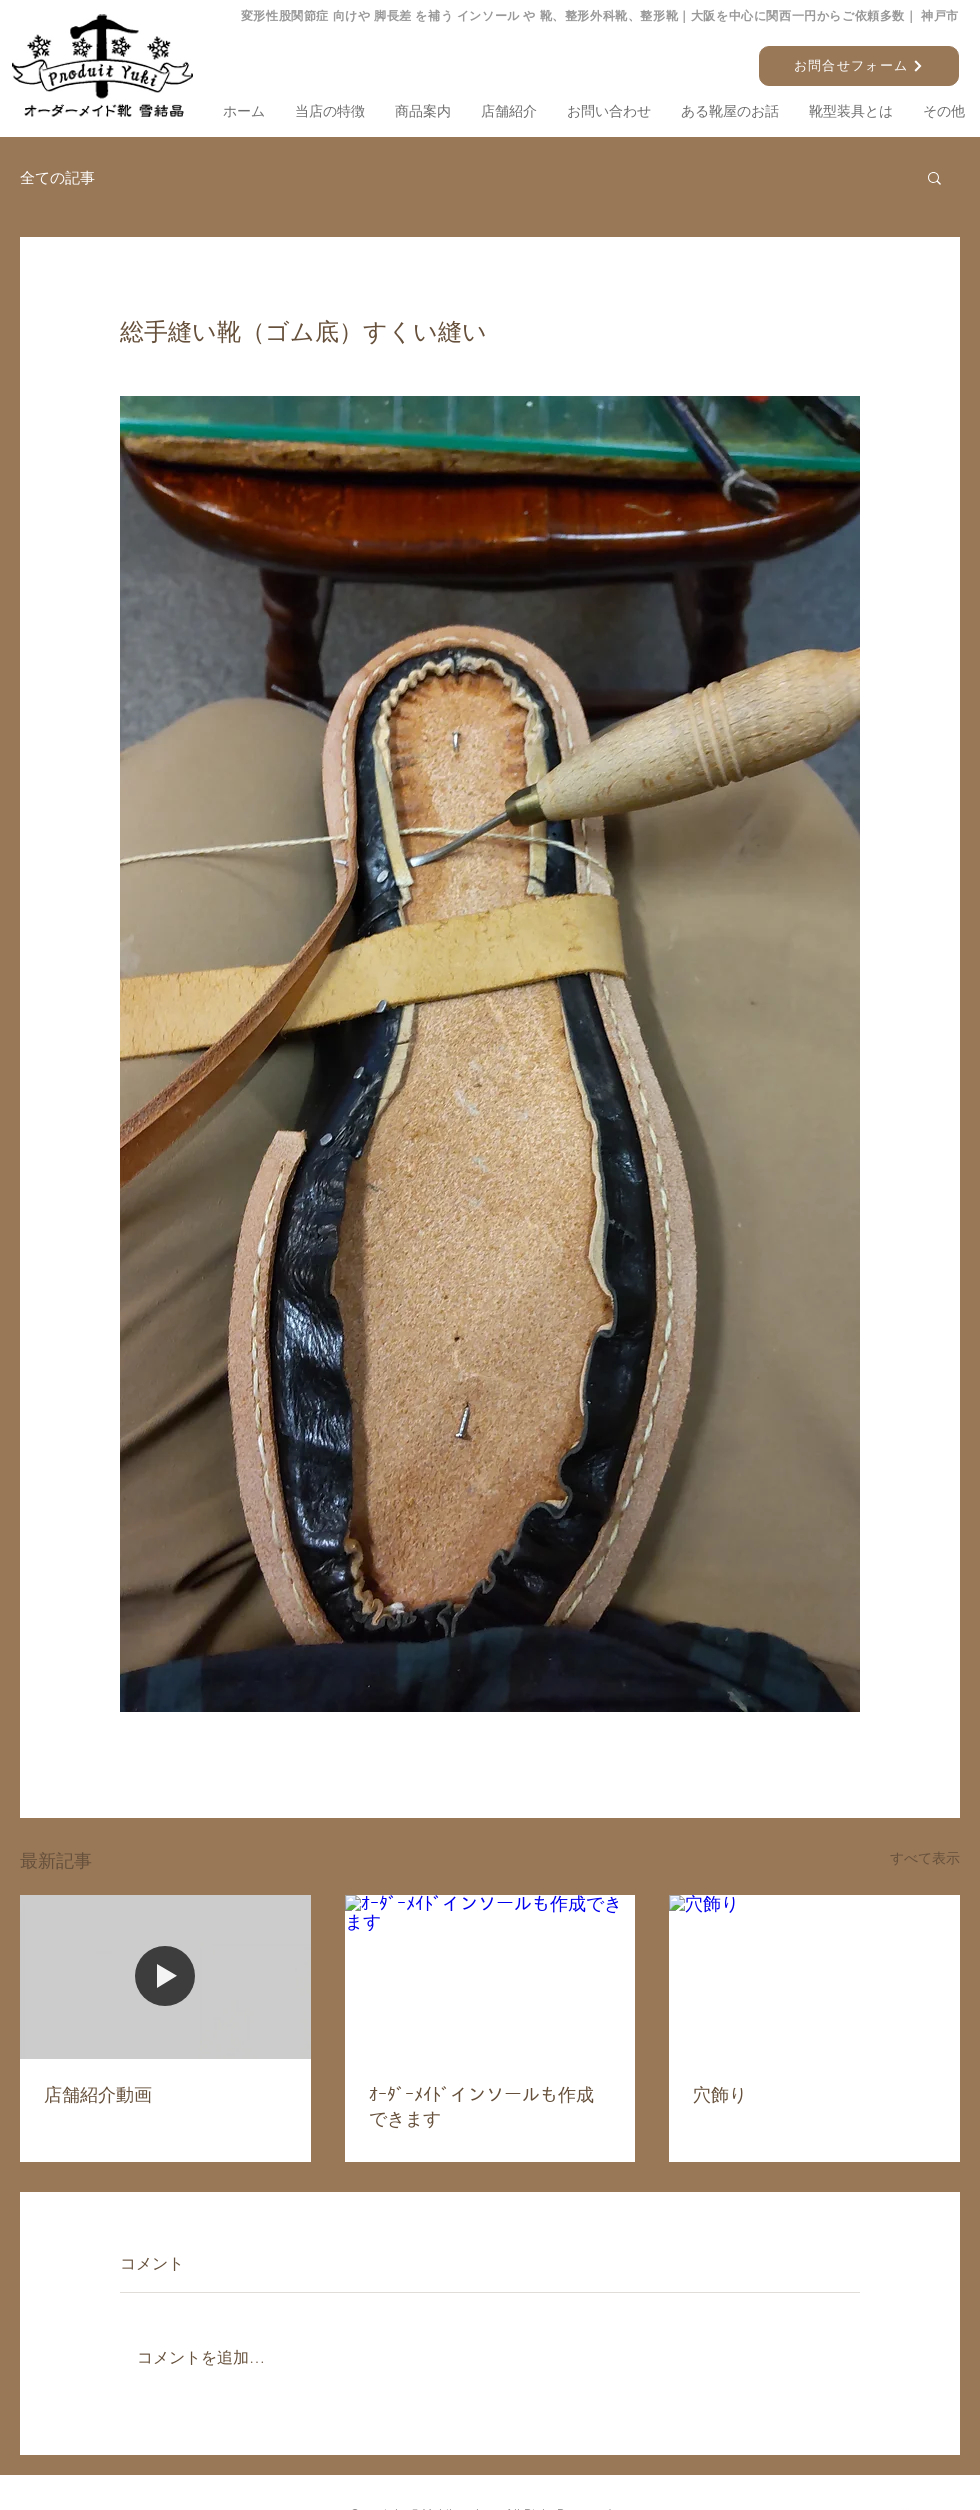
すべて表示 (925, 1858)
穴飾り (720, 2094)
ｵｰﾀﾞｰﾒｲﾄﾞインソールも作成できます (481, 2106)
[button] (934, 177)
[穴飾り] (814, 1976)
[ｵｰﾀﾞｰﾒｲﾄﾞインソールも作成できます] (490, 1977)
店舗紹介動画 (98, 2094)
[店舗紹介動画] (165, 1976)
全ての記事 (57, 177)
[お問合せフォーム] (859, 66)
